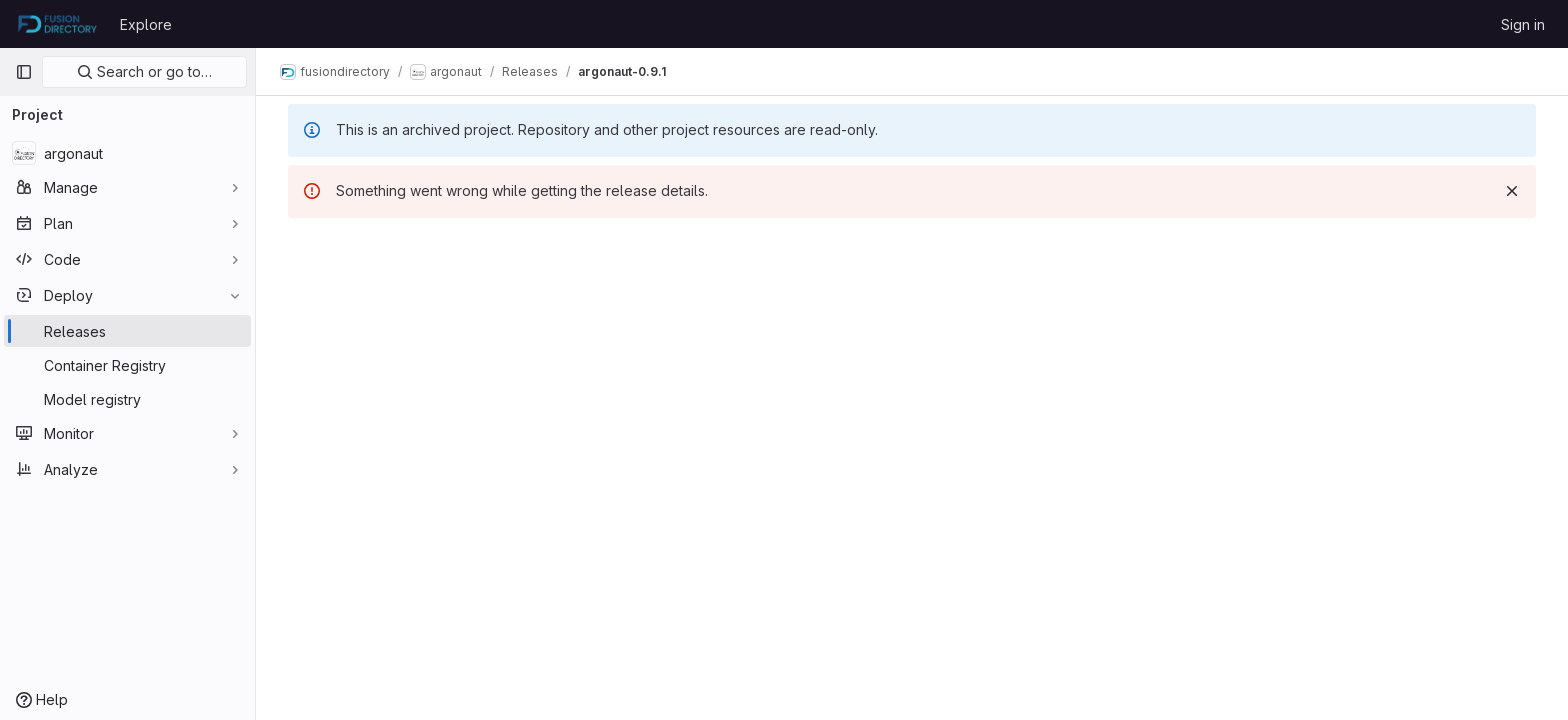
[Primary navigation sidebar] (24, 72)
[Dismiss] (1512, 191)
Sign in (1523, 24)
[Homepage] (57, 24)
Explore (146, 24)
